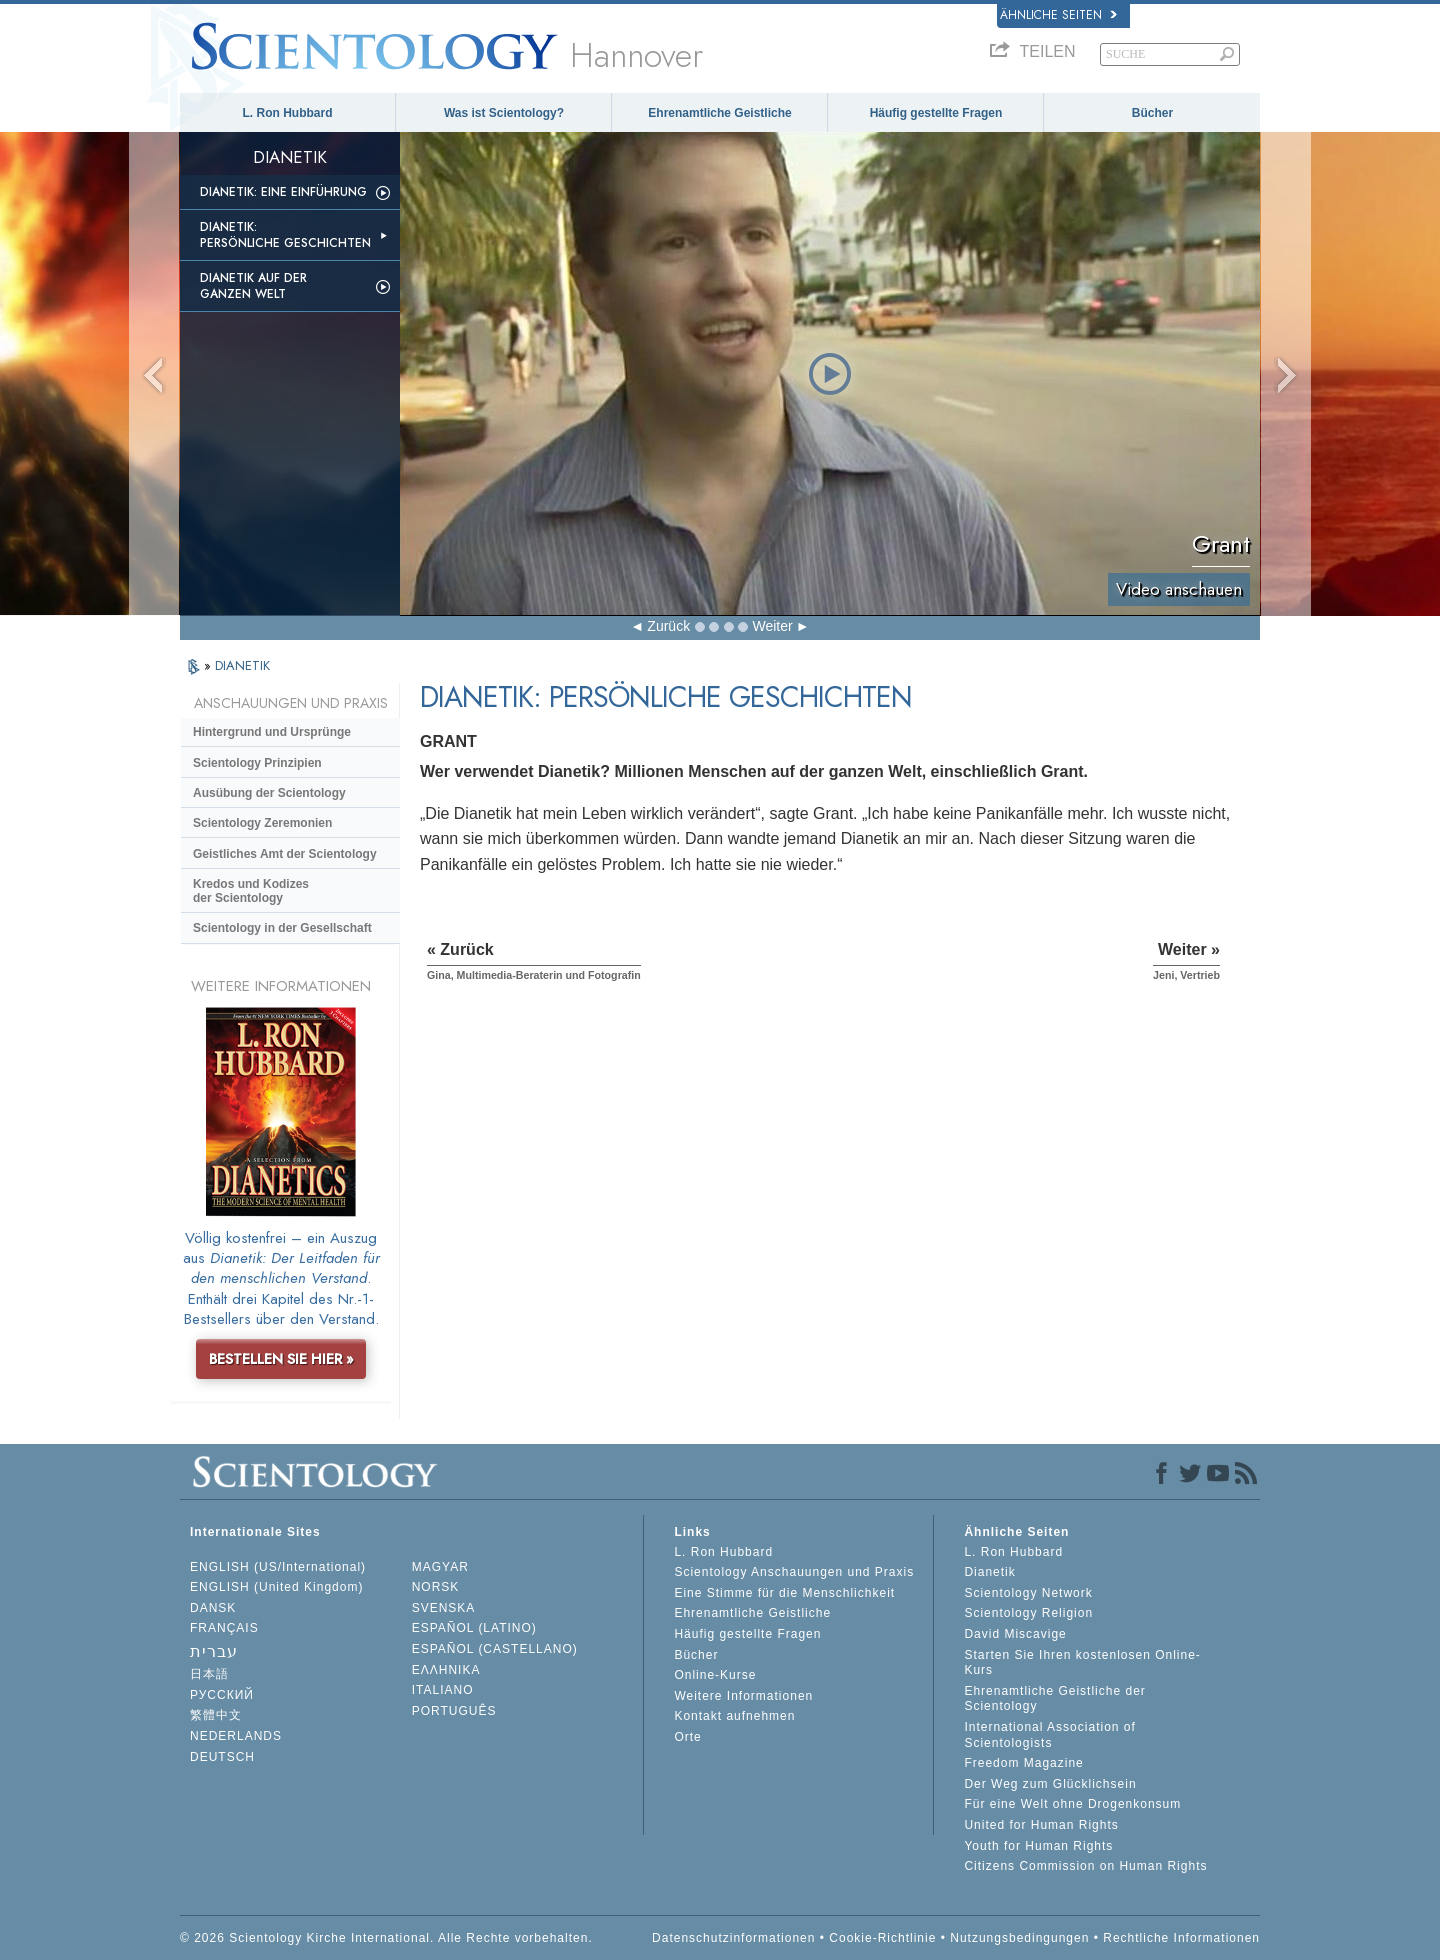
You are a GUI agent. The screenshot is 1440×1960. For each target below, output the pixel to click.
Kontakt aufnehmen (734, 1716)
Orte (687, 1737)
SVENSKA (444, 1608)
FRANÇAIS (224, 1628)
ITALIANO (443, 1690)
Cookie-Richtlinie (882, 1938)
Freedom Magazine (1023, 1763)
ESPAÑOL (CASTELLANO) (495, 1649)
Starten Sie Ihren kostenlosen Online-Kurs (1082, 1663)
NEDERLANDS (236, 1736)
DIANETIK (242, 665)
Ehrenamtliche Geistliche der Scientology (1054, 1699)
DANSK (213, 1608)
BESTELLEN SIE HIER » (281, 1359)
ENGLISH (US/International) (278, 1567)
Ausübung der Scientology (269, 793)
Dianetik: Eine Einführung (283, 192)
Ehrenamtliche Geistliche (719, 113)
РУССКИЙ (222, 1695)
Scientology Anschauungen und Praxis (794, 1572)
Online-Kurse (715, 1675)
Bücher (1152, 113)
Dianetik (989, 1572)
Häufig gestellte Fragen (936, 113)
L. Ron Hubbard (288, 113)
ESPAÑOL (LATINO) (474, 1628)
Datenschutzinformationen (733, 1938)
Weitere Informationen (743, 1696)
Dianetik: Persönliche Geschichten (285, 235)
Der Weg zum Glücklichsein (1050, 1784)
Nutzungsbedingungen (1019, 1938)
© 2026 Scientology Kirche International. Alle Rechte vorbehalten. (386, 1938)
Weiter (772, 626)
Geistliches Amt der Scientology (285, 854)
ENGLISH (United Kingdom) (276, 1587)
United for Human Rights (1041, 1825)
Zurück (668, 626)
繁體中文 (216, 1715)
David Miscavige (1015, 1634)
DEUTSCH (222, 1757)
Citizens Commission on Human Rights (1085, 1866)
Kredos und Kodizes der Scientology (251, 891)
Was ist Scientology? (504, 113)
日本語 (209, 1674)
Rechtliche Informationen (1181, 1938)
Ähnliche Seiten (1058, 15)
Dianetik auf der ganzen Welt (253, 286)
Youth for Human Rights (1038, 1846)
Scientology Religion (1028, 1613)
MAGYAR (440, 1567)
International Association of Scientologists (1049, 1735)
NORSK (436, 1587)
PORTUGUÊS (454, 1711)
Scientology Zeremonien (262, 823)
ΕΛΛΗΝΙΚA (446, 1670)
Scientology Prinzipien (257, 763)
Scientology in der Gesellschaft (282, 928)
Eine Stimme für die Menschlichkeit (784, 1593)
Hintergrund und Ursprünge (272, 732)
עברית (214, 1651)
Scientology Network (1028, 1593)
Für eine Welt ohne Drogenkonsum (1072, 1804)
